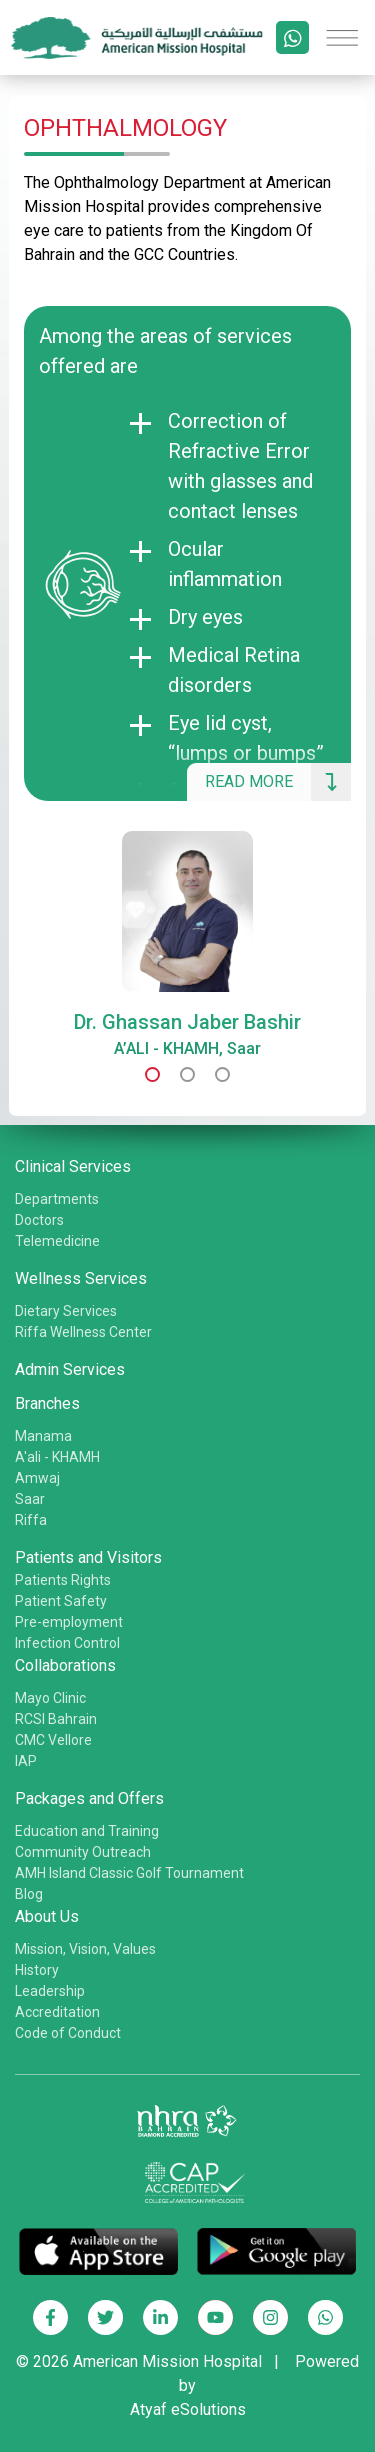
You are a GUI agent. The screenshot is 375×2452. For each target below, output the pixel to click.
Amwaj (37, 1478)
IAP (26, 1761)
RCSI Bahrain (56, 1719)
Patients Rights (63, 1580)
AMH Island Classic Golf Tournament (129, 1873)
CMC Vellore (53, 1740)
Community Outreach (83, 1852)
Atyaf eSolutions (188, 2409)
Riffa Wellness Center (83, 1332)
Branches (47, 1403)
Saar (30, 1499)
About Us (47, 1916)
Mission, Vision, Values (85, 1949)
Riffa (31, 1520)
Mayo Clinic (50, 1698)
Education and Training (87, 1831)
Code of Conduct (68, 2033)
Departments (57, 1199)
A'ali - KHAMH (57, 1457)
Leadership (50, 1991)
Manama (43, 1436)
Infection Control (67, 1643)
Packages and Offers (89, 1798)
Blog (29, 1894)
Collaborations (65, 1665)
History (37, 1970)
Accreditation (57, 2012)
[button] (152, 1074)
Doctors (39, 1220)
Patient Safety (61, 1601)
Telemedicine (57, 1241)
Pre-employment (69, 1622)
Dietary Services (66, 1311)
